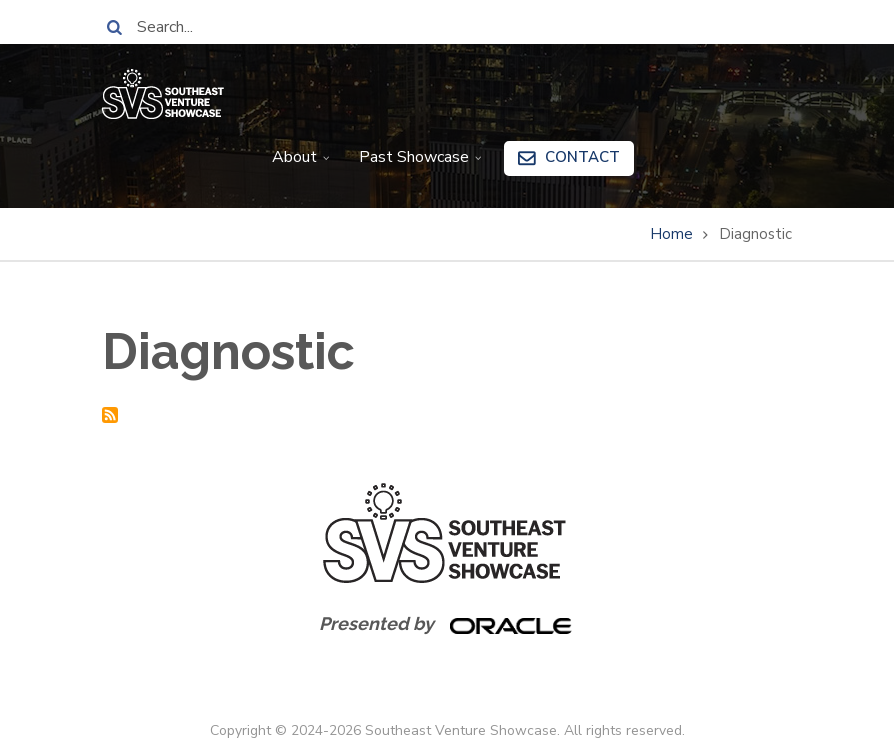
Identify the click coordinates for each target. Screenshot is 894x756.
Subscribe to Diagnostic (110, 415)
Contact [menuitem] (582, 157)
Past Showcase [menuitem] (416, 164)
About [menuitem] (297, 164)
